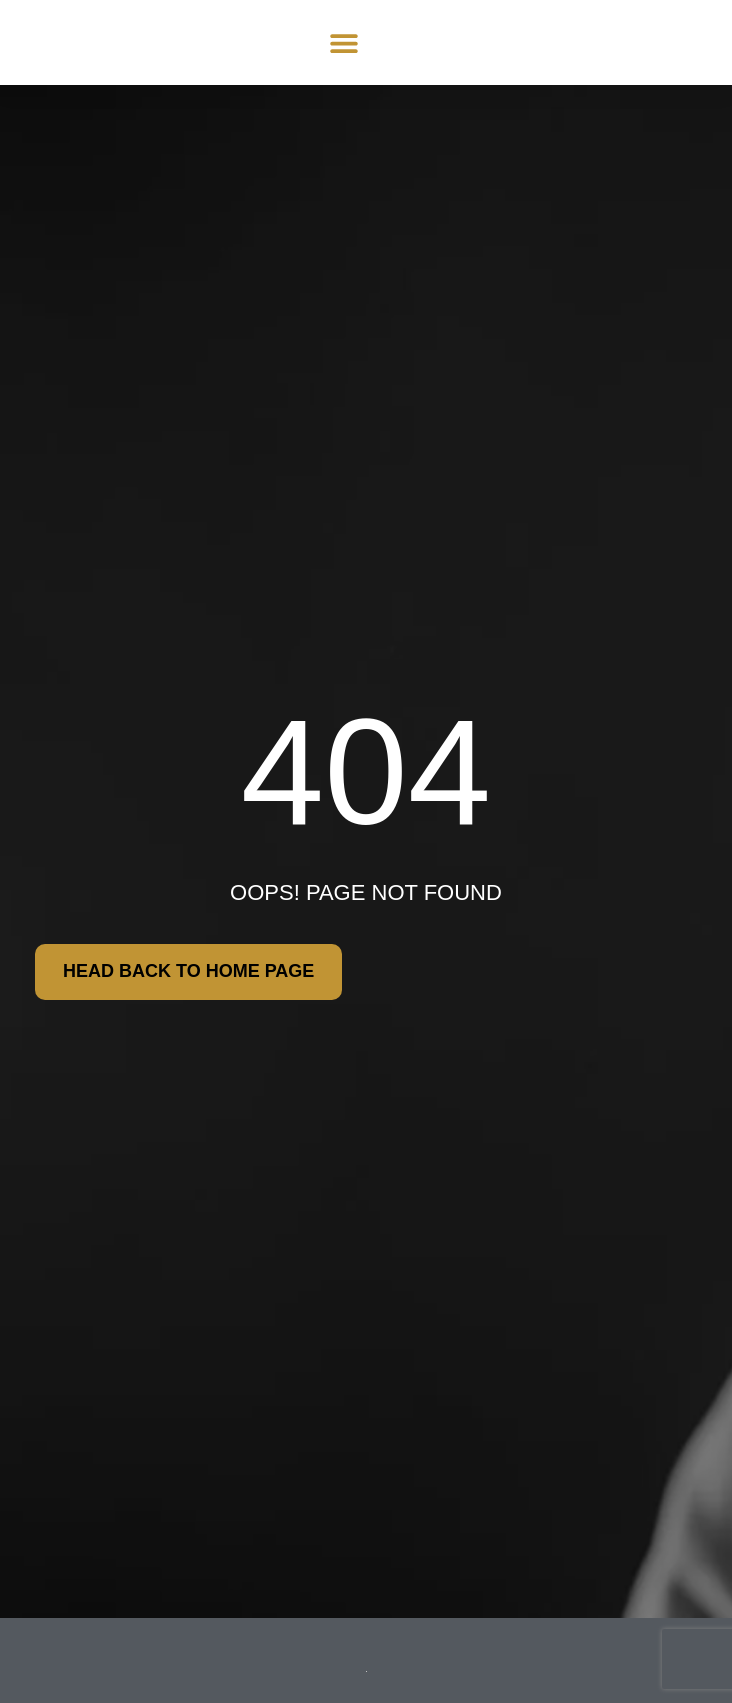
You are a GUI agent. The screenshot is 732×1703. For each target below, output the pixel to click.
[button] (343, 42)
